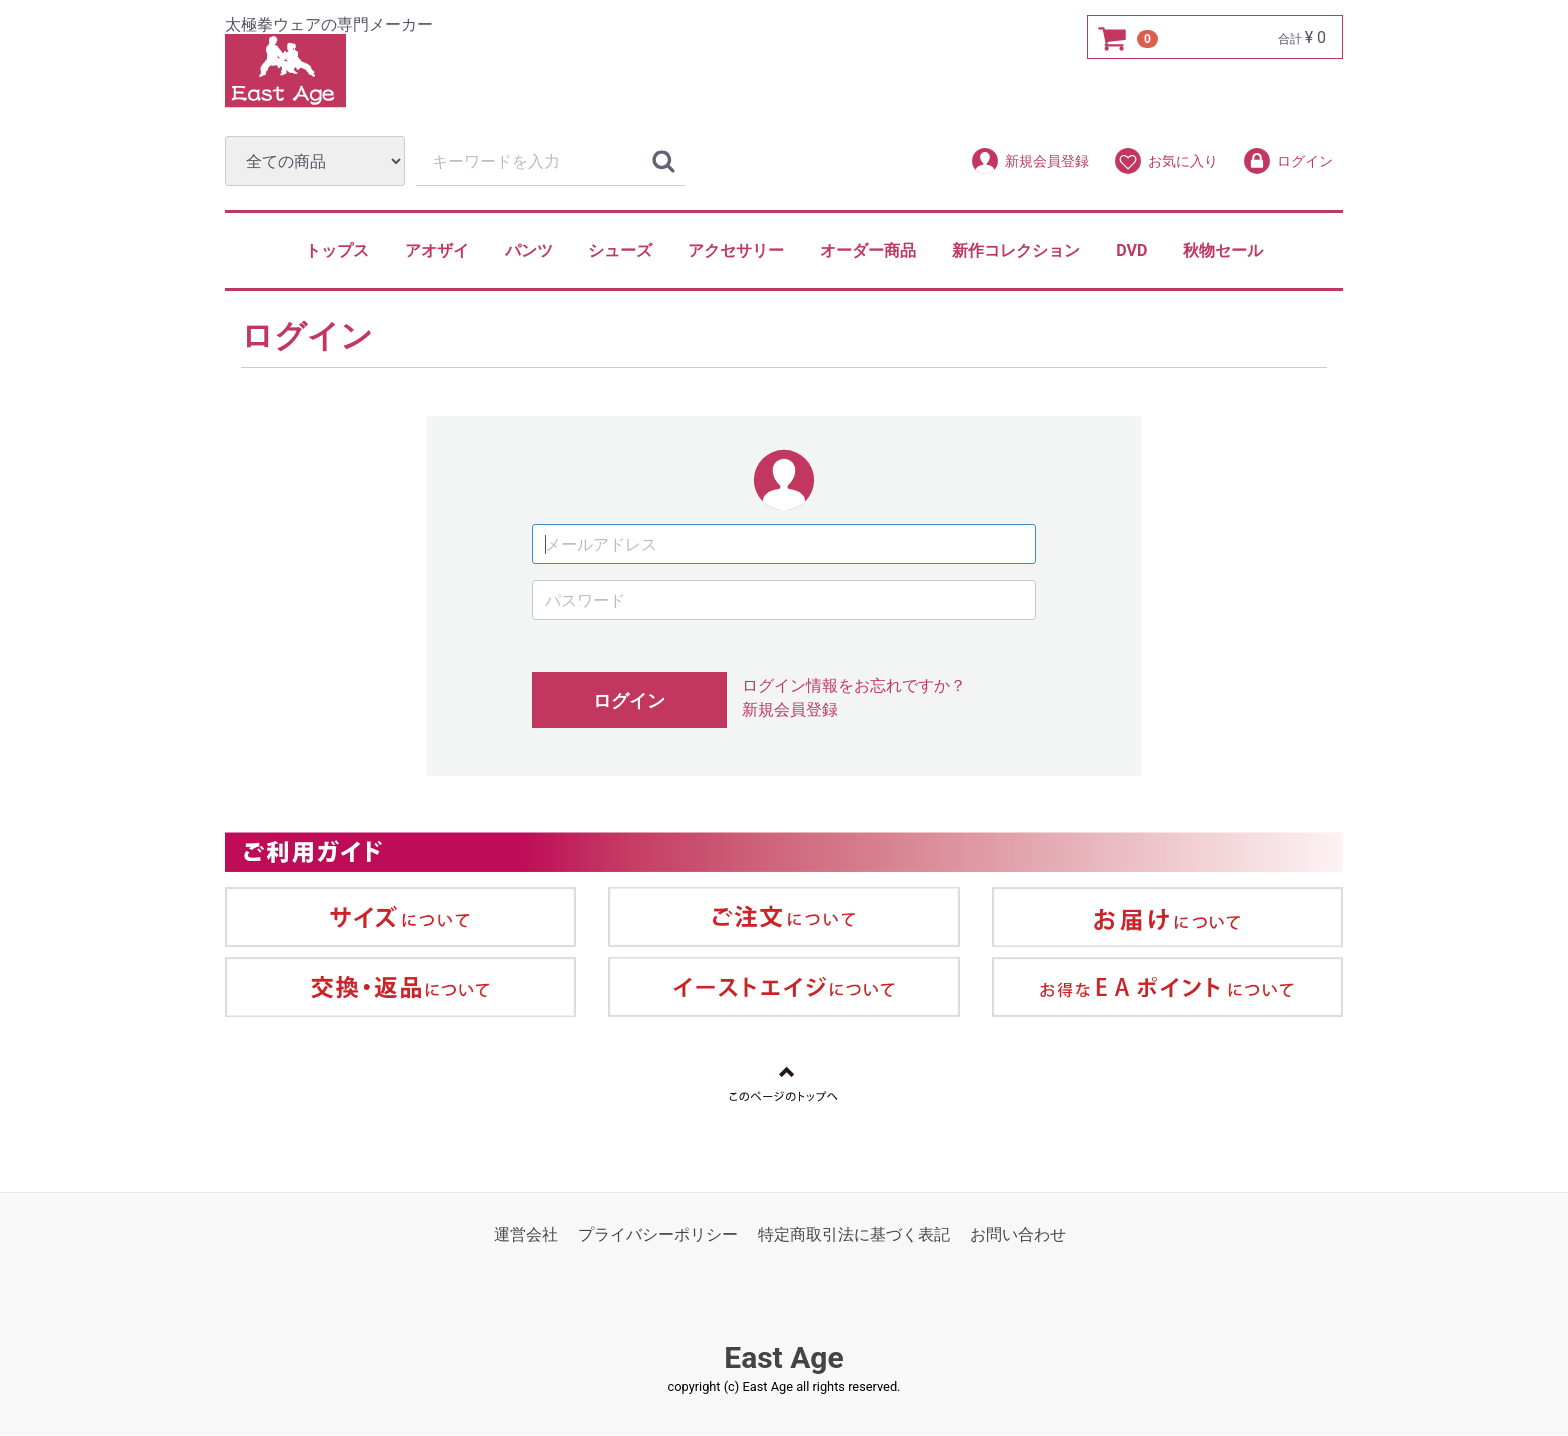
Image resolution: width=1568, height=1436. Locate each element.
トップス (337, 250)
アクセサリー (736, 250)
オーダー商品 (868, 250)
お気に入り (1165, 161)
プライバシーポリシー (658, 1235)
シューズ (620, 250)
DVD (1131, 250)
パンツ (529, 250)
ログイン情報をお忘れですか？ (854, 686)
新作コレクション (1016, 250)
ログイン (1287, 161)
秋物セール (1223, 250)
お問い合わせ (1018, 1235)
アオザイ (437, 250)
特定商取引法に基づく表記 (854, 1235)
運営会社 (526, 1235)
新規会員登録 (1029, 161)
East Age (783, 1358)
